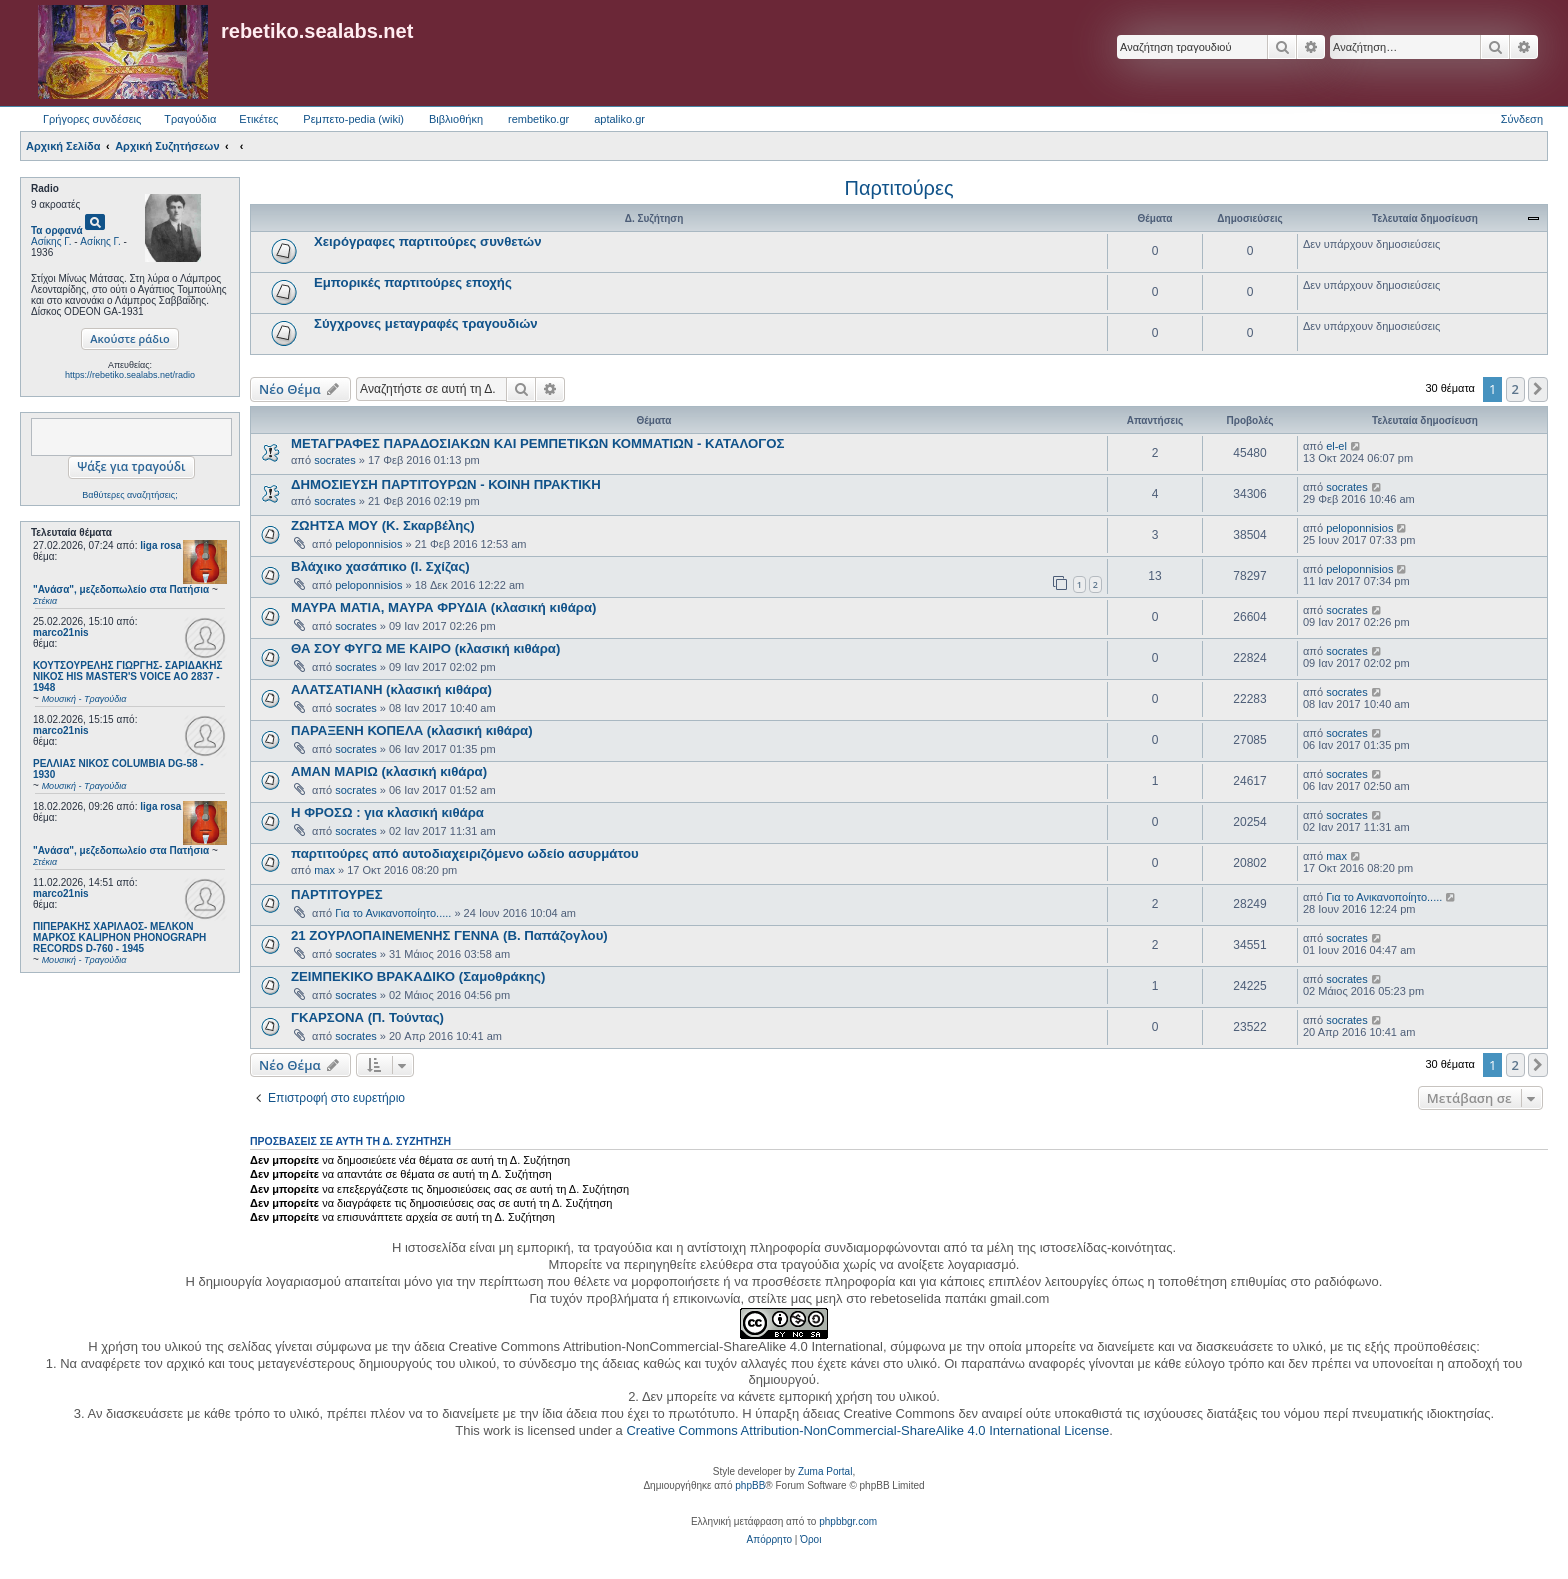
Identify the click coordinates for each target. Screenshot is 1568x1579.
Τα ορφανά (57, 230)
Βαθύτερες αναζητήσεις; (129, 495)
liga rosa (160, 545)
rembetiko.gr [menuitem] (538, 119)
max (324, 870)
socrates (335, 460)
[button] (1538, 389)
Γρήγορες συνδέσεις (92, 119)
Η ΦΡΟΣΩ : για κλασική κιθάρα (387, 812)
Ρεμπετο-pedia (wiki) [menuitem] (353, 119)
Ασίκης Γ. (51, 241)
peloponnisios (368, 544)
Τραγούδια (190, 119)
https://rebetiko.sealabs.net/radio (130, 375)
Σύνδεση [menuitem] (1522, 119)
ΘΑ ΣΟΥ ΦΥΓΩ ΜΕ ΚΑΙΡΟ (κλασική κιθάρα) (425, 648)
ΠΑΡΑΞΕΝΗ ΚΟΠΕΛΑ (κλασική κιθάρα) (412, 730)
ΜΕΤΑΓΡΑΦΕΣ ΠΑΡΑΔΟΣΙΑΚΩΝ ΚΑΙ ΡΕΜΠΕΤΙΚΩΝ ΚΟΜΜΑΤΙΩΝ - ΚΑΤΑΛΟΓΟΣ (537, 443)
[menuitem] (769, 1540)
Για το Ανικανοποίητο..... (393, 913)
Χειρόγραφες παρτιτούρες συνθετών (428, 241)
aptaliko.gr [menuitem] (619, 119)
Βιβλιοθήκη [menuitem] (456, 119)
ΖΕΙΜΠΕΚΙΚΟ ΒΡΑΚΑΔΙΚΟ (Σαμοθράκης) (418, 976)
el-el (1336, 446)
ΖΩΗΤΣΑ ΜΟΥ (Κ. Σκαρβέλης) (383, 525)
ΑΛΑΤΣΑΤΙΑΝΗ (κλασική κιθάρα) (391, 689)
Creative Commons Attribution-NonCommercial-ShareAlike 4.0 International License (867, 1430)
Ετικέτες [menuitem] (258, 119)
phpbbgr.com (848, 1521)
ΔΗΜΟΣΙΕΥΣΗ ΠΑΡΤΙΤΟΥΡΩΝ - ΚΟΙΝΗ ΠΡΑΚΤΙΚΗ (446, 484)
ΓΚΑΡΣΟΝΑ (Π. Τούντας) (367, 1017)
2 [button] (1515, 389)
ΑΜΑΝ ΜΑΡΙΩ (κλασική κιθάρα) (389, 771)
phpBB (750, 1485)
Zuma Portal (825, 1471)
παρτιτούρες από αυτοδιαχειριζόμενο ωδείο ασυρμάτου (465, 853)
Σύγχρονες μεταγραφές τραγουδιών (426, 323)
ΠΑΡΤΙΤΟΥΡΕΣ (337, 894)
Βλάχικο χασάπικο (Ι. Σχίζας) (380, 566)
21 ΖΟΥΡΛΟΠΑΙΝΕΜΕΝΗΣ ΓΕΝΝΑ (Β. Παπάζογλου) (449, 935)
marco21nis (61, 632)
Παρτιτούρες (898, 188)
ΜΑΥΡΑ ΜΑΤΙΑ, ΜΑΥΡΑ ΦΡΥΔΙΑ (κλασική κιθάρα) (443, 607)
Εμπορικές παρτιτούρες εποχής (413, 282)
